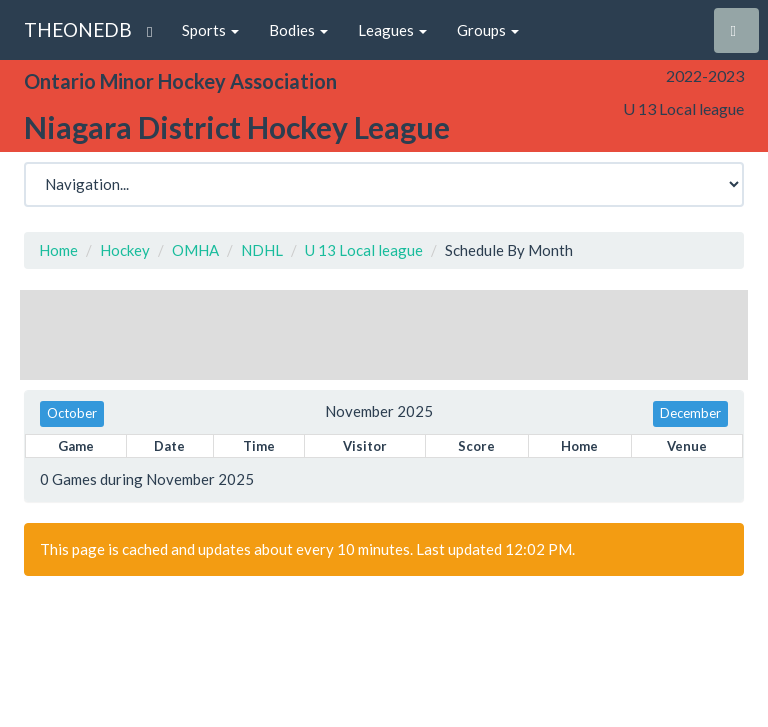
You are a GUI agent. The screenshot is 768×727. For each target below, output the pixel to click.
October (72, 413)
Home (58, 250)
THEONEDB (78, 29)
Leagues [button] (392, 30)
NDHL (262, 250)
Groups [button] (488, 30)
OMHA (195, 250)
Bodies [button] (298, 30)
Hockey (125, 250)
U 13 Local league (364, 250)
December (690, 413)
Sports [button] (210, 30)
